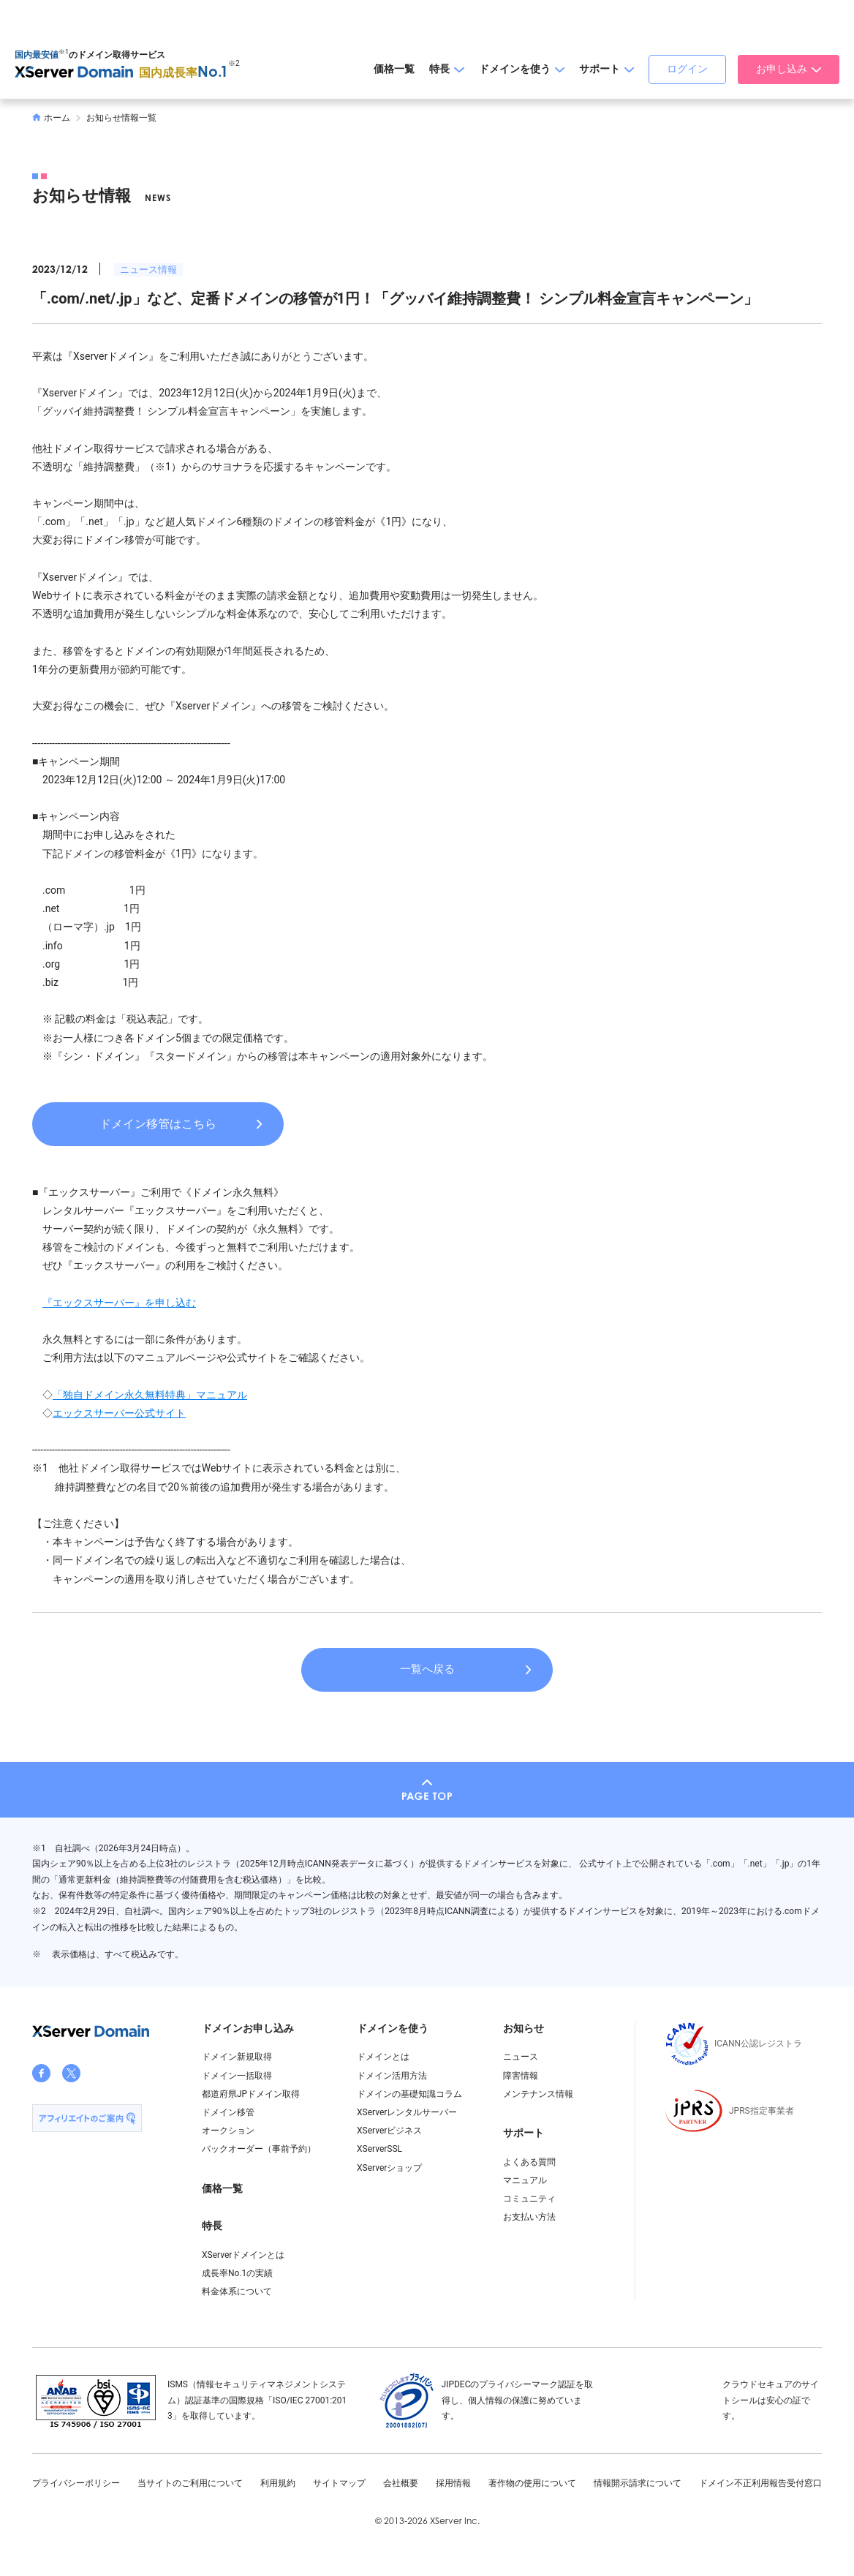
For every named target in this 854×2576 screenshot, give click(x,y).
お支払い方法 (529, 2217)
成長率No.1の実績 (237, 2273)
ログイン (687, 69)
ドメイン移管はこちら (157, 1124)
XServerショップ (389, 2168)
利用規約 (277, 2483)
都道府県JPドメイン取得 (251, 2094)
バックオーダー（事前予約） (259, 2149)
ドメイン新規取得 (237, 2057)
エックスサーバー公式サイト (119, 1413)
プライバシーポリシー (76, 2483)
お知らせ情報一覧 (121, 118)
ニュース (520, 2057)
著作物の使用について (532, 2483)
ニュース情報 (148, 269)
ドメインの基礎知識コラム (409, 2094)
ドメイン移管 (228, 2112)
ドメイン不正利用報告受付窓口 (760, 2483)
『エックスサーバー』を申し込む (119, 1302)
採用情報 (453, 2483)
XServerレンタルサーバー (407, 2112)
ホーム (51, 118)
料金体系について (237, 2291)
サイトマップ (339, 2483)
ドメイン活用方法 (392, 2076)
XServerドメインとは (243, 2255)
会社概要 (400, 2483)
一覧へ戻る (427, 1669)
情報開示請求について (637, 2483)
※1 (63, 52)
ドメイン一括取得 (237, 2076)
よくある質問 (529, 2162)
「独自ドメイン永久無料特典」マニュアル (150, 1395)
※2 (234, 63)
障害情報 (520, 2076)
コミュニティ (529, 2198)
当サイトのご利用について (190, 2483)
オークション (228, 2130)
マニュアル (525, 2180)
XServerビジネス (389, 2130)
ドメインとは (383, 2057)
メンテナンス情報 (538, 2094)
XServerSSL (379, 2149)
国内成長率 (183, 73)
